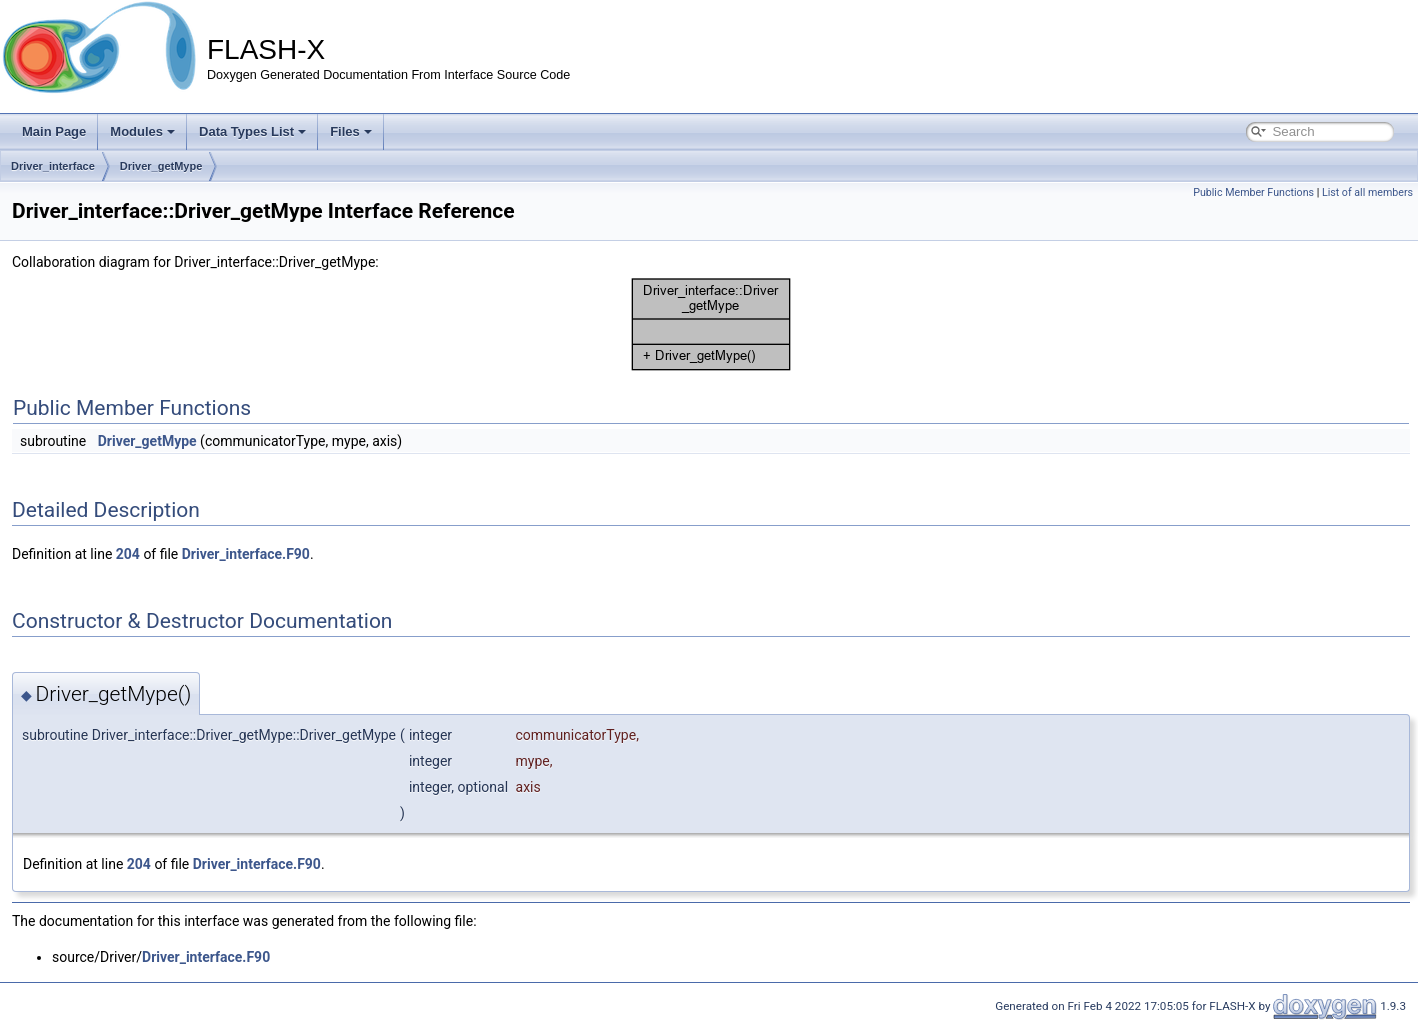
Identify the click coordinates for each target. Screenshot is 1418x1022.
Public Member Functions (1253, 192)
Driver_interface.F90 (246, 554)
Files (351, 131)
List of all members (1367, 192)
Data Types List (252, 131)
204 (128, 554)
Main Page (54, 131)
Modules (142, 131)
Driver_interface (53, 166)
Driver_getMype (161, 166)
